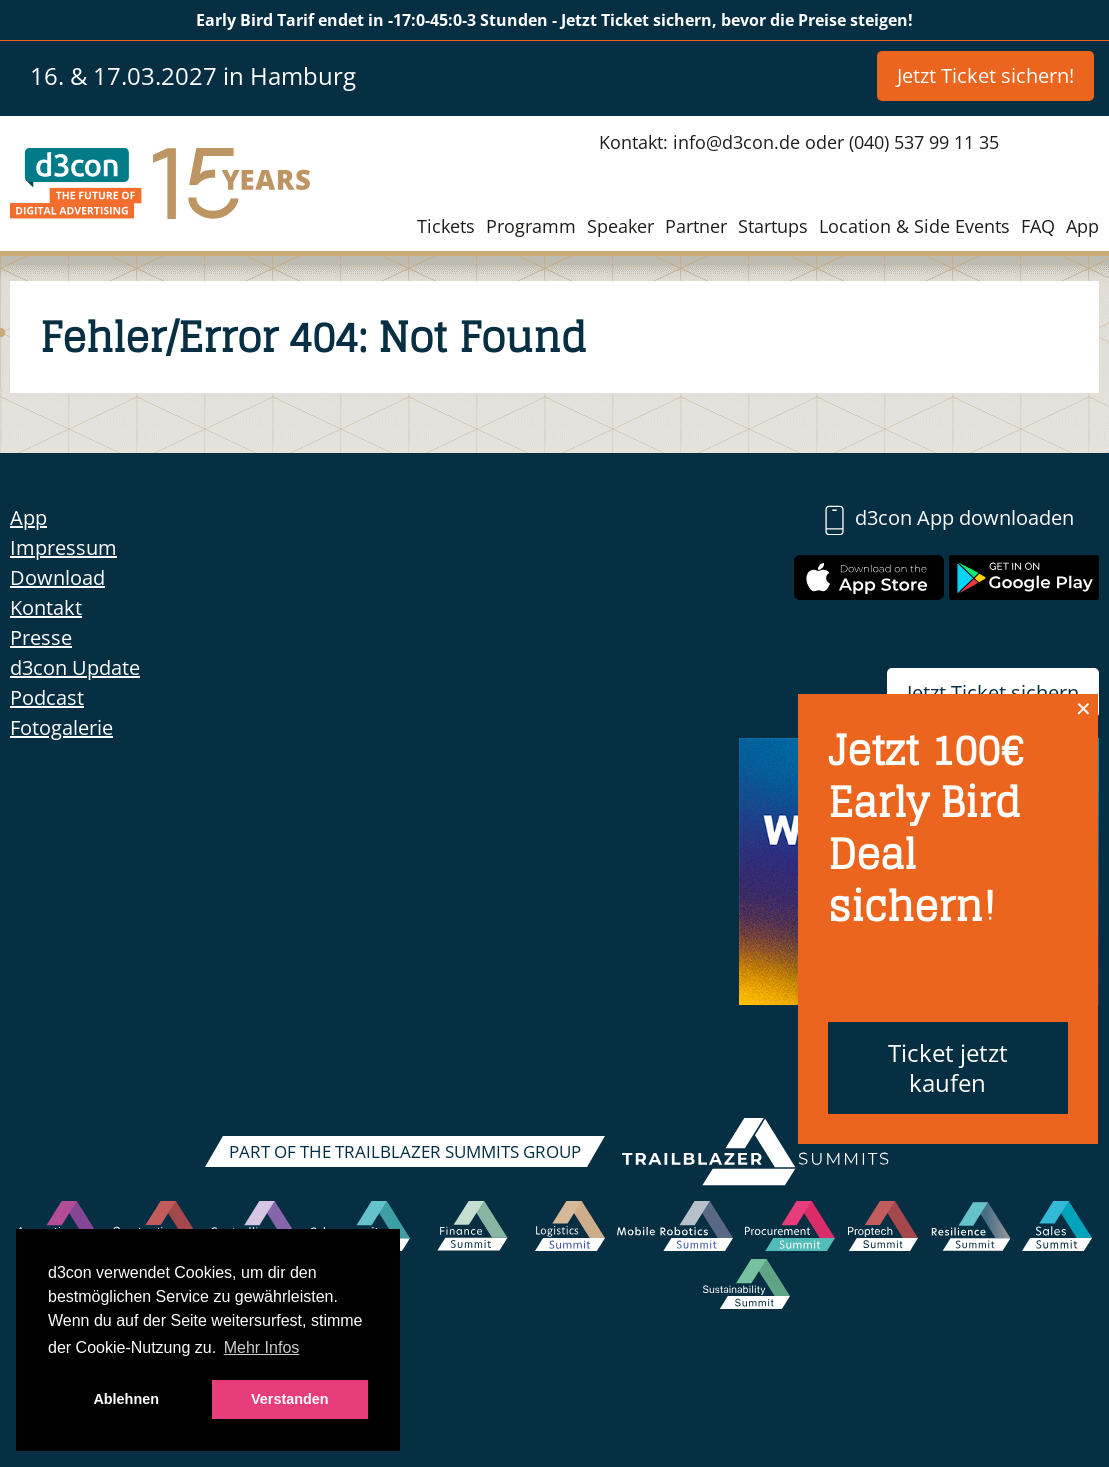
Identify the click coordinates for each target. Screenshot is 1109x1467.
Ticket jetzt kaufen (948, 1067)
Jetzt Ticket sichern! (985, 75)
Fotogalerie (61, 727)
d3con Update (75, 667)
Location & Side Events (914, 226)
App (1082, 226)
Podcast (47, 697)
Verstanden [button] (290, 1399)
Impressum (63, 547)
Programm (531, 226)
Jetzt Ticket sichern (993, 692)
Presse (41, 637)
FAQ (1038, 226)
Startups (773, 226)
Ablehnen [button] (126, 1399)
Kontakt (46, 607)
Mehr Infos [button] (262, 1347)
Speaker (620, 226)
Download (57, 577)
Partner (696, 226)
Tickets (446, 226)
